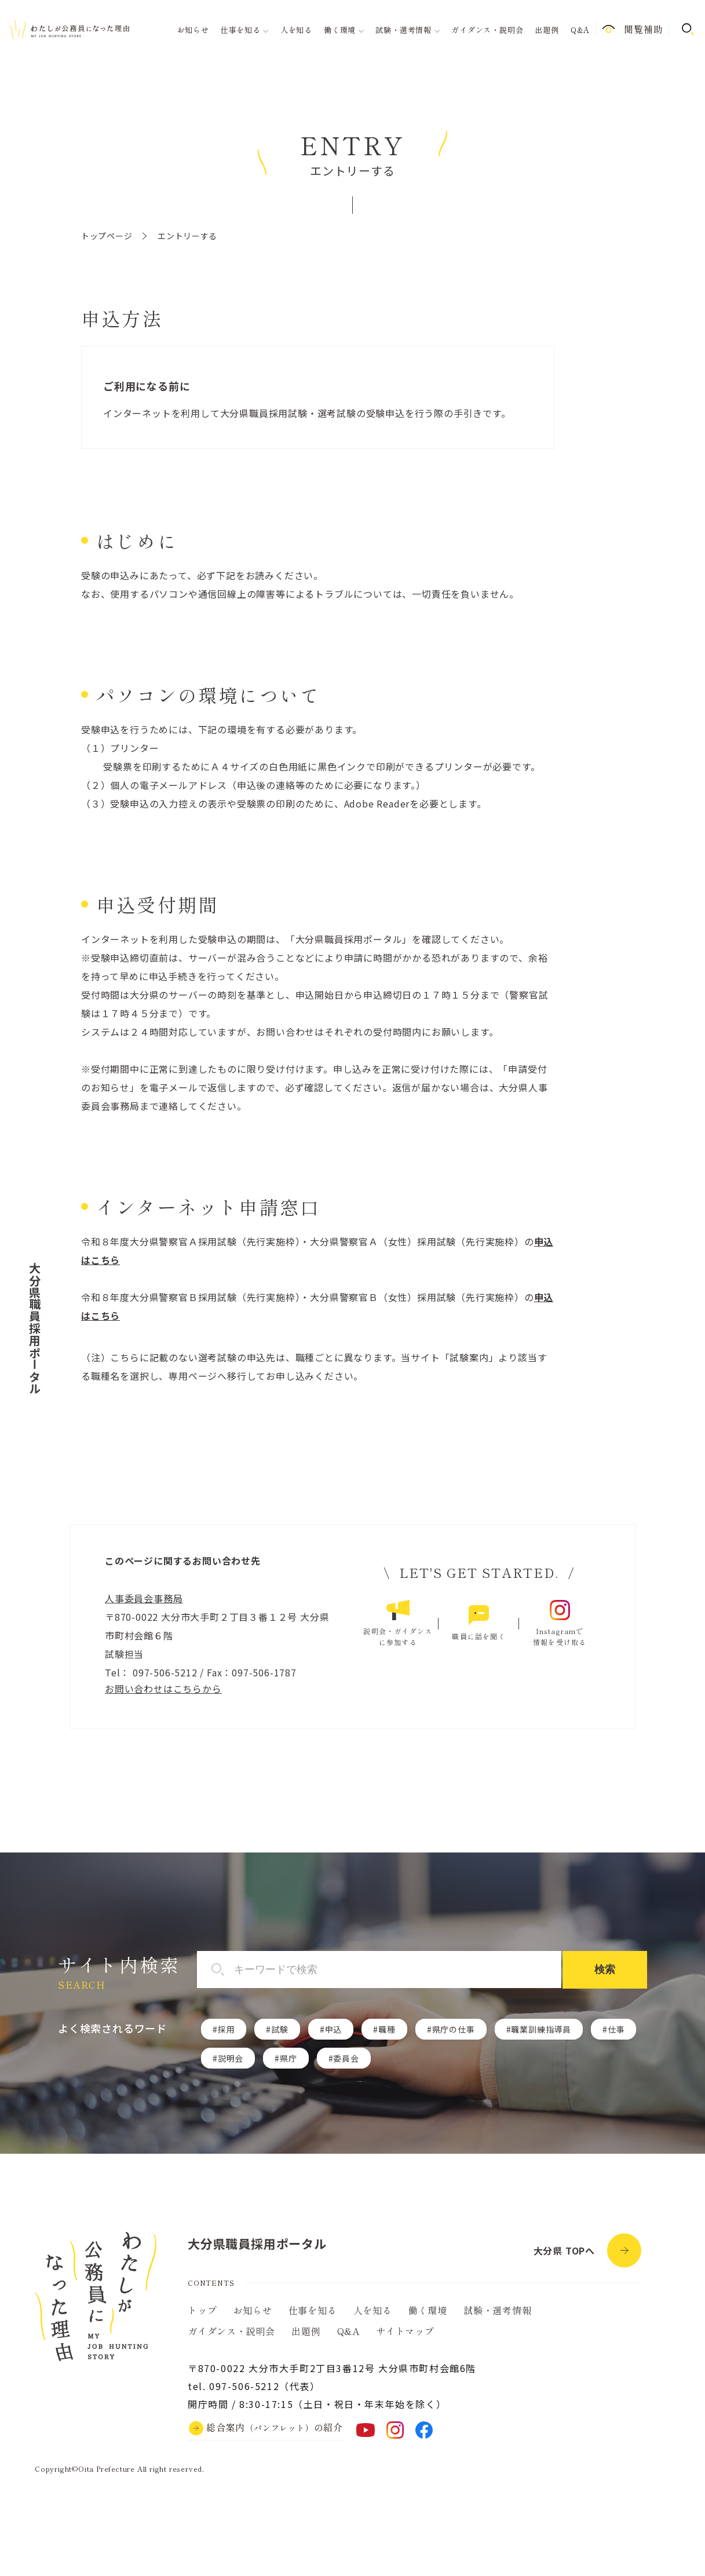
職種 (387, 2029)
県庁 (288, 2058)
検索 (604, 1969)
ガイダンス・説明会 (487, 29)
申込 (333, 2029)
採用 (226, 2029)
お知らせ (193, 29)
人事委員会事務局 (143, 1598)
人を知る (296, 29)
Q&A (580, 29)
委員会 (346, 2058)
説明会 (230, 2058)
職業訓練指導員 (541, 2029)
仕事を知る (312, 2310)
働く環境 (427, 2310)
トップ (202, 2310)
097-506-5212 (163, 1672)
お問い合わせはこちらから (163, 1689)
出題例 (546, 29)
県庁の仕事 (453, 2029)
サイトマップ (405, 2331)
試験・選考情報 (497, 2310)
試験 (279, 2029)
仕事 (616, 2029)
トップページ (106, 236)
